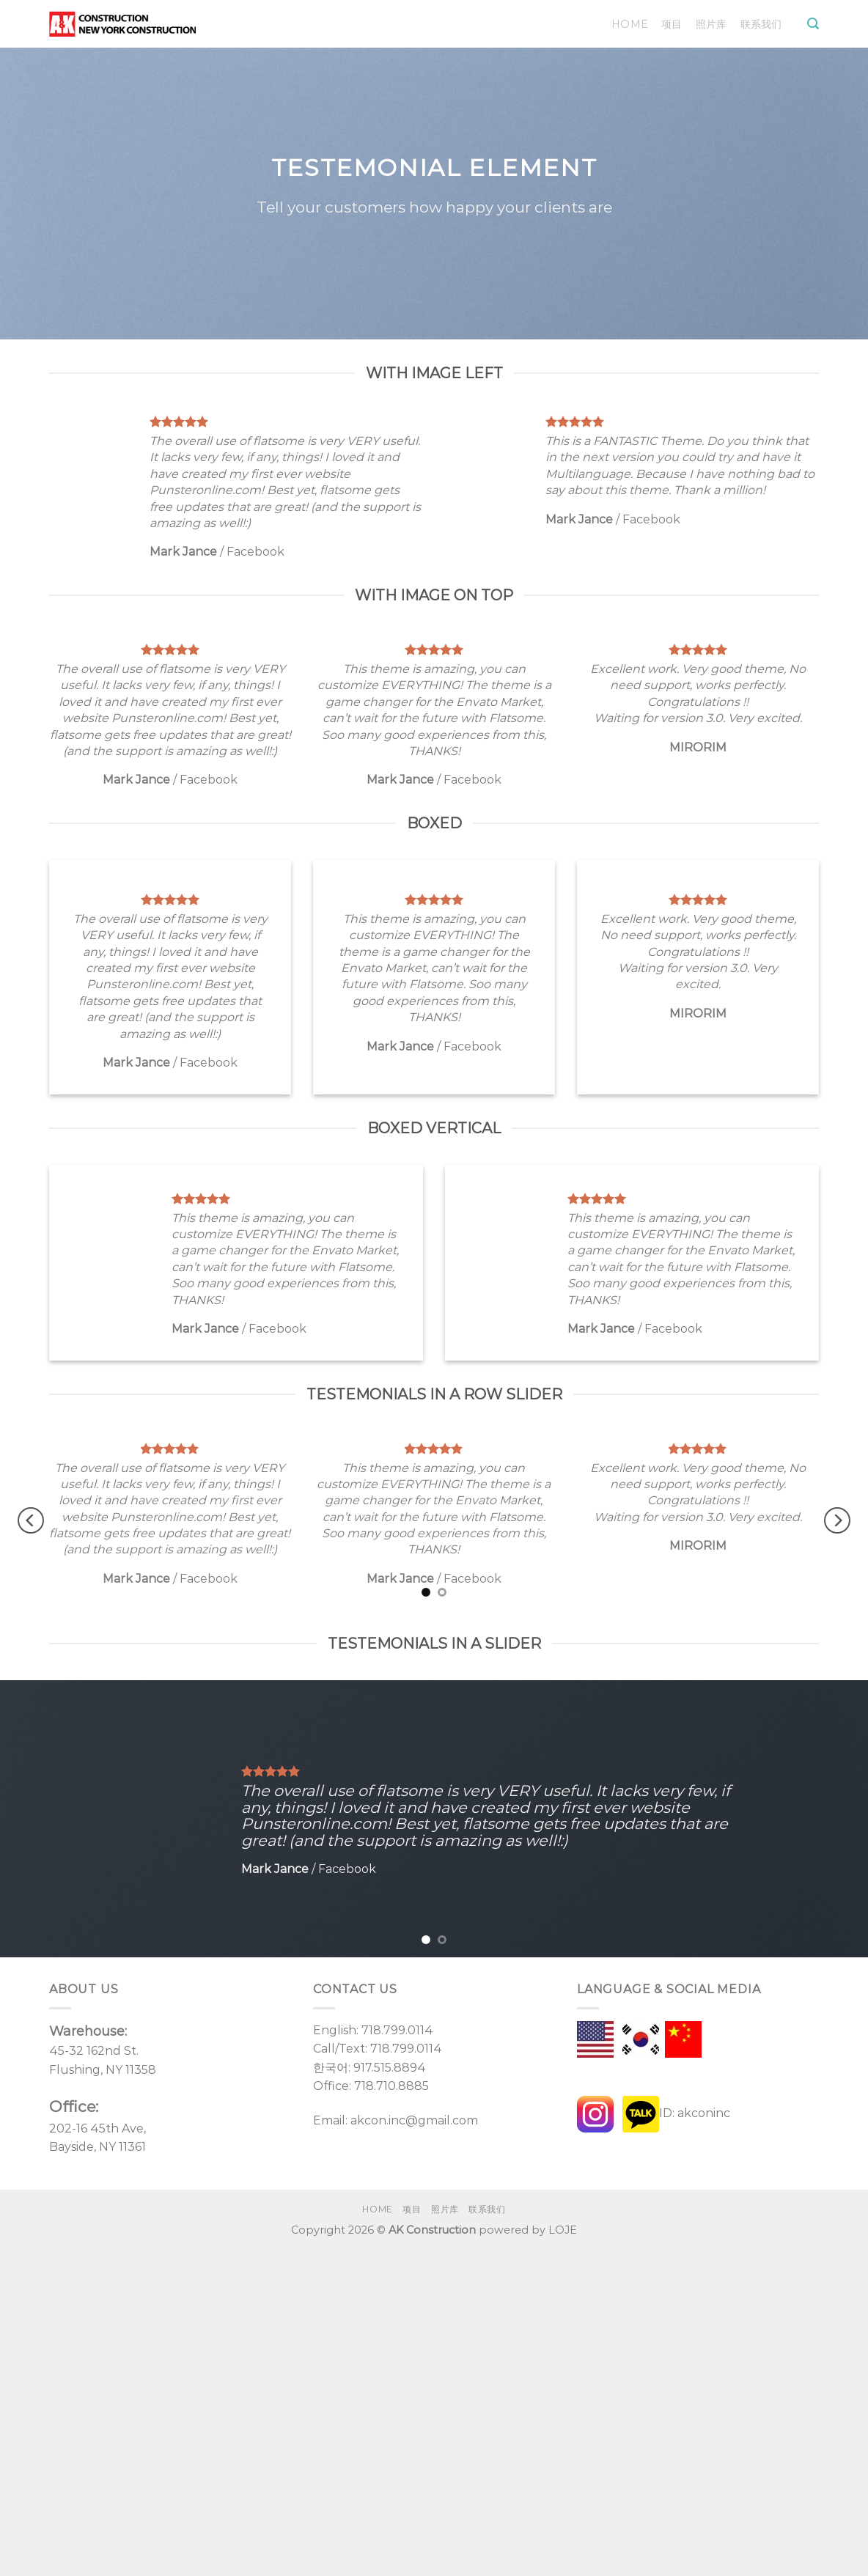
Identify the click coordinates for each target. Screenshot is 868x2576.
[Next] (837, 1521)
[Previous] (31, 1521)
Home (629, 24)
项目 (672, 24)
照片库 (711, 24)
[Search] (813, 24)
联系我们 (761, 24)
